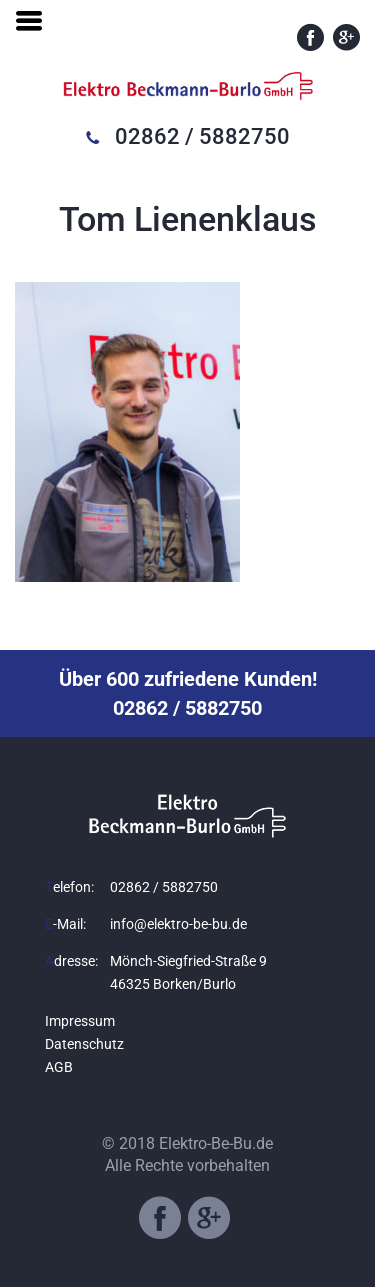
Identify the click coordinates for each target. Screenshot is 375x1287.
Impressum (80, 1021)
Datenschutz (84, 1044)
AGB (59, 1067)
